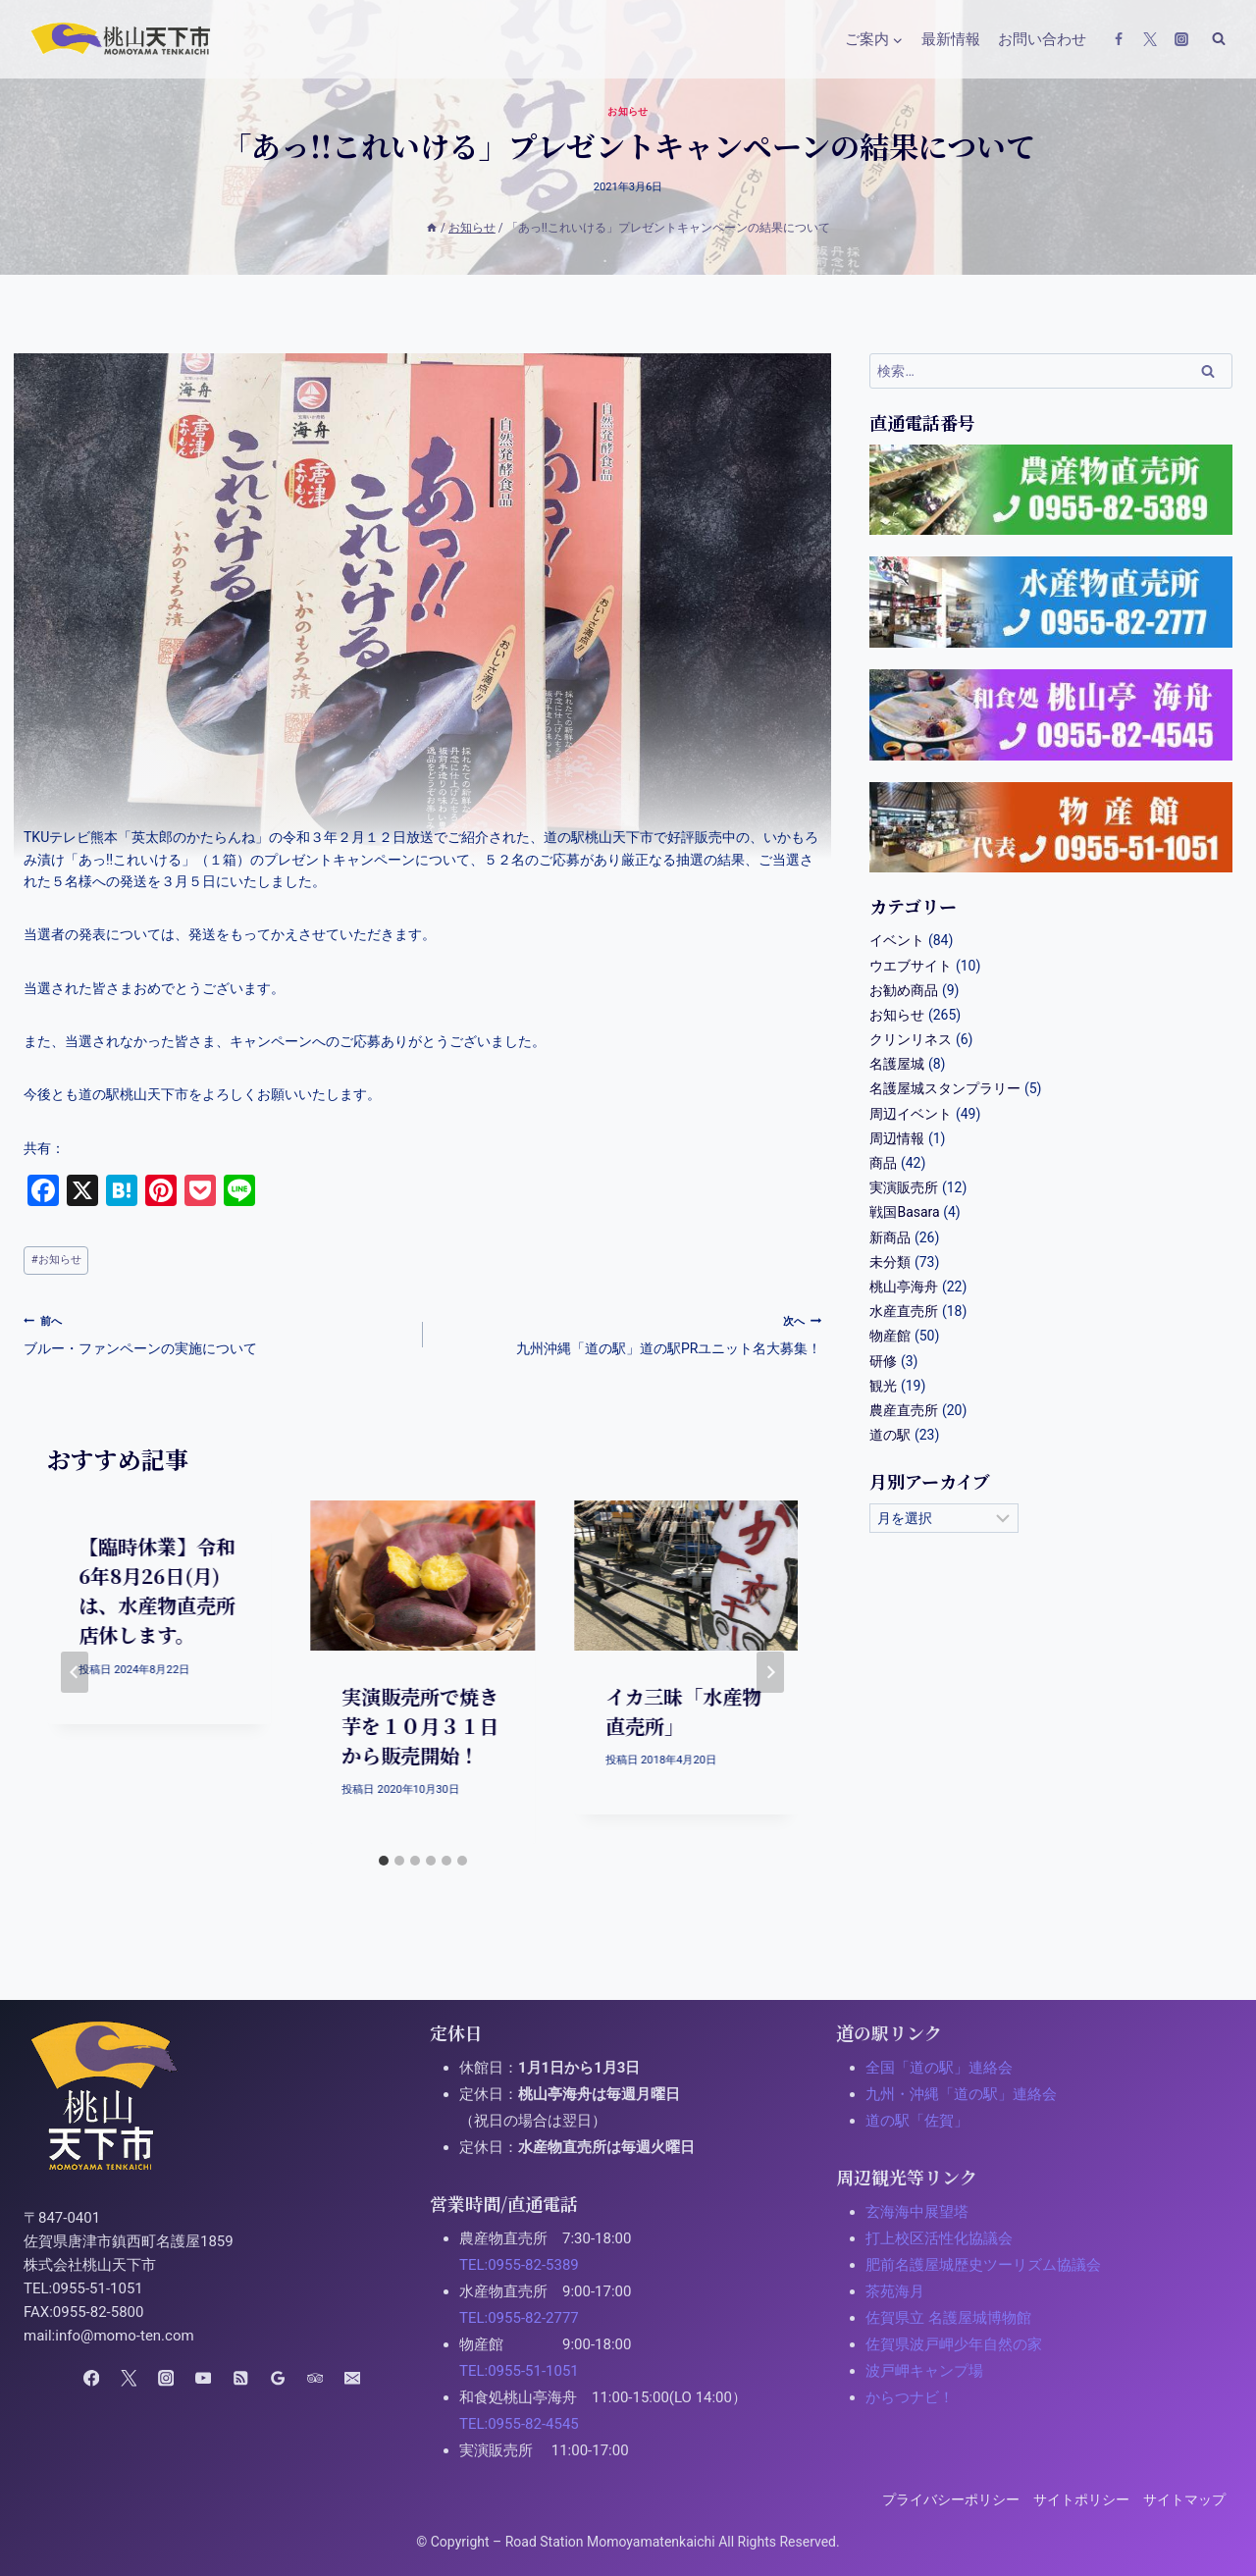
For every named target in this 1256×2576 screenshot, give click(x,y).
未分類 (890, 1262)
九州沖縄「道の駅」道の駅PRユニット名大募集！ (629, 1332)
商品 (883, 1163)
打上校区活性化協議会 (939, 2238)
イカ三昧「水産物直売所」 (683, 1711)
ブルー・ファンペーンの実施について (216, 1332)
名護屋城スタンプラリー (944, 1088)
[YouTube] (203, 2378)
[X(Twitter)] (1150, 39)
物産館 (890, 1335)
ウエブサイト (910, 965)
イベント (896, 940)
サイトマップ (1184, 2499)
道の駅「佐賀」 (916, 2120)
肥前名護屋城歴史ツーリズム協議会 (983, 2265)
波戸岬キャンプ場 (924, 2371)
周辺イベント (910, 1114)
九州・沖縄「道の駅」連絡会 (961, 2094)
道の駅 (890, 1435)
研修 (883, 1361)
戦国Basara (904, 1212)
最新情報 (950, 39)
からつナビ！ (909, 2397)
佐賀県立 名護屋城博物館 (948, 2318)
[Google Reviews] (277, 2378)
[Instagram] (1181, 39)
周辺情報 (896, 1138)
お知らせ (628, 111)
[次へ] (770, 1672)
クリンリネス (910, 1039)
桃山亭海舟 (903, 1286)
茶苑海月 (894, 2291)
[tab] (384, 1861)
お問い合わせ (1042, 39)
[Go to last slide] (74, 1672)
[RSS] (240, 2378)
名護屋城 (896, 1064)
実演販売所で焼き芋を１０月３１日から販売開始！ (419, 1725)
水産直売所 (903, 1311)
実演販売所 (903, 1187)
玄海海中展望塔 (916, 2212)
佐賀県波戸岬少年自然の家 (953, 2344)
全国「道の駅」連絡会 (939, 2068)
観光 (883, 1385)
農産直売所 (903, 1410)
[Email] (352, 2378)
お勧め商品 (903, 990)
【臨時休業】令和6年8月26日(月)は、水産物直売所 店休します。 (166, 1590)
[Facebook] (1118, 39)
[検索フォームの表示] (1218, 39)
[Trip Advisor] (314, 2378)
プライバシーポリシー (951, 2499)
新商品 (890, 1237)
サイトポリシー (1081, 2499)
